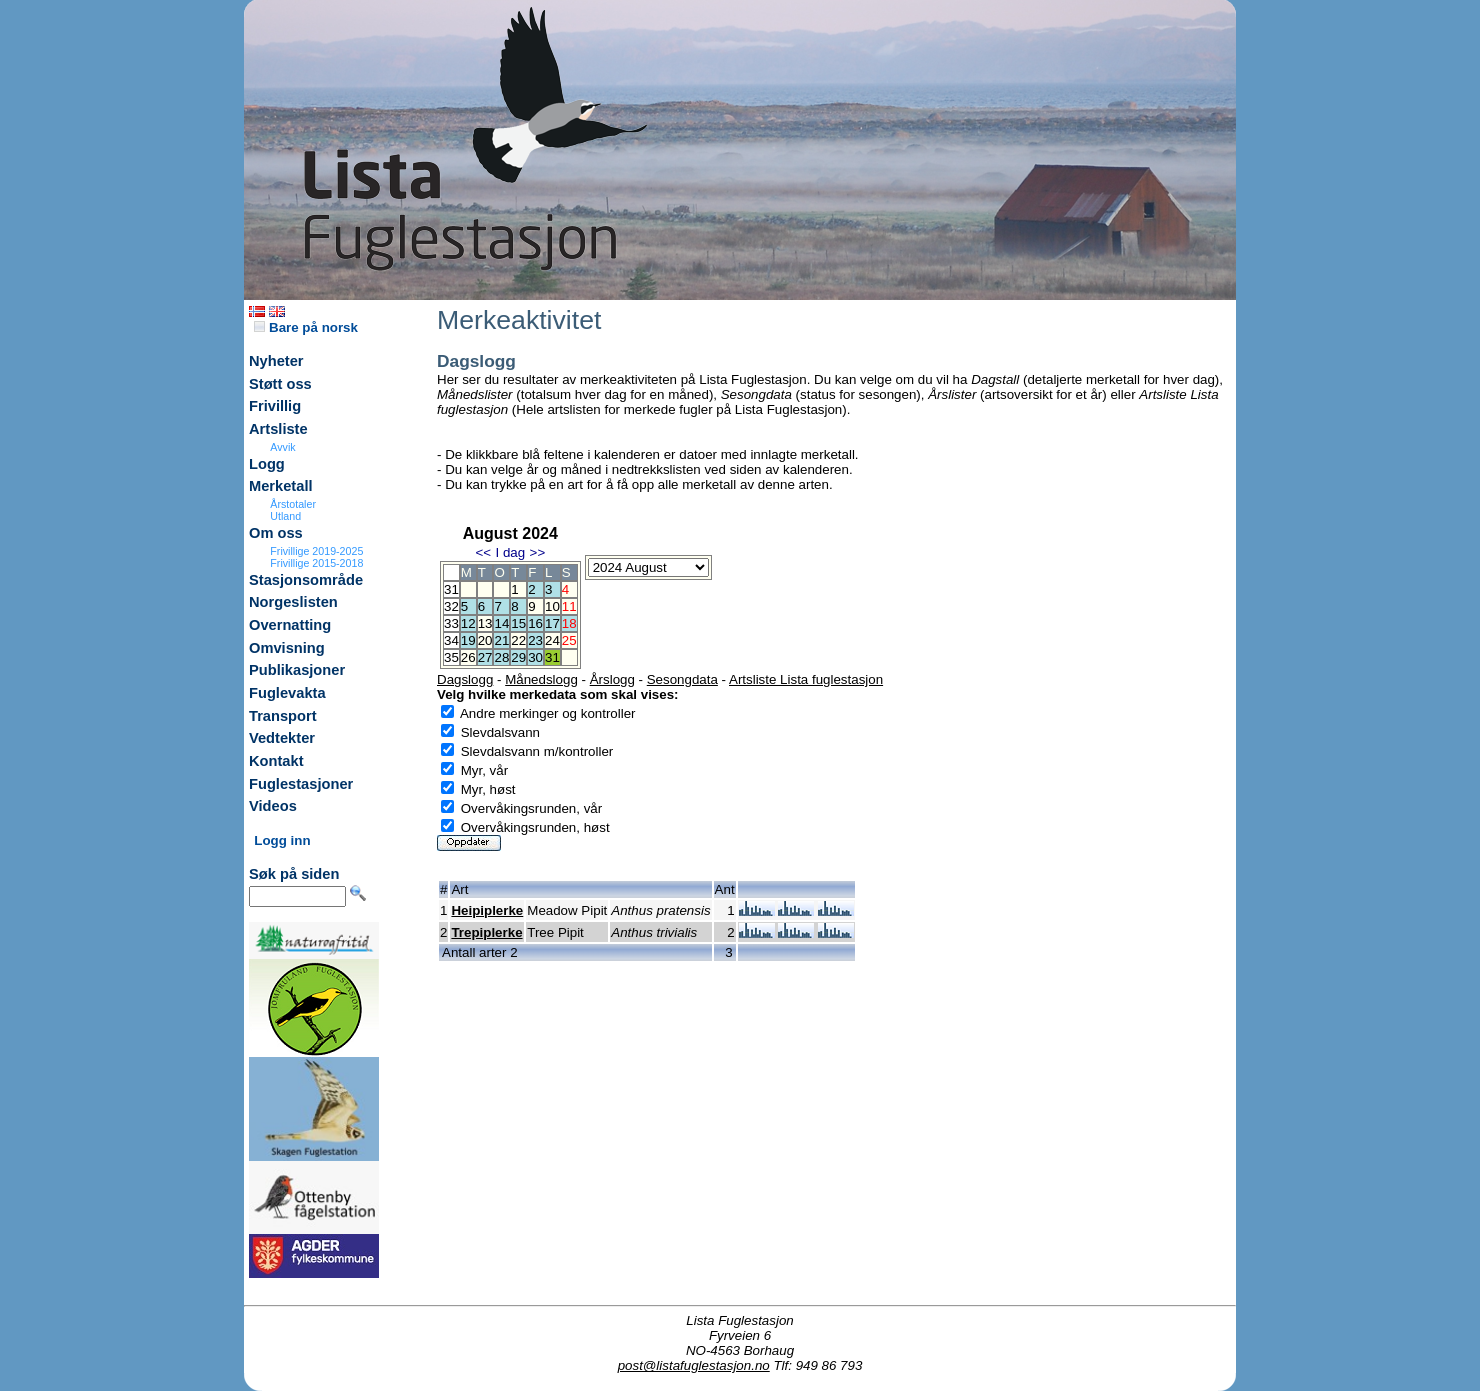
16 (535, 623)
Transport (283, 716)
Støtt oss (280, 384)
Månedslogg (541, 679)
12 (468, 623)
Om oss (276, 533)
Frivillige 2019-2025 (316, 551)
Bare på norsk (306, 327)
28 (501, 657)
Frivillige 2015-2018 (316, 563)
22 (518, 640)
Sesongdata (682, 679)
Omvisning (287, 648)
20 (485, 640)
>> (538, 552)
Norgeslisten (293, 602)
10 (552, 606)
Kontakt (276, 761)
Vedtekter (282, 738)
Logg (267, 464)
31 (552, 657)
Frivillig (275, 406)
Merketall (281, 486)
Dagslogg (465, 679)
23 (535, 640)
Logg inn (282, 840)
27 (485, 657)
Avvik (282, 447)
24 (552, 640)
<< (483, 552)
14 (501, 623)
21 (501, 640)
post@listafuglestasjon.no (694, 1365)
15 (518, 623)
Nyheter (276, 361)
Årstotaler (293, 504)
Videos (273, 806)
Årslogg (612, 679)
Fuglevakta (287, 693)
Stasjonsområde (306, 580)
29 (518, 657)
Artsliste (278, 429)
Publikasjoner (297, 670)
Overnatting (290, 625)
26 (468, 657)
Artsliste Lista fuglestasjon (806, 679)
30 (535, 657)
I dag (510, 552)
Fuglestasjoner (301, 784)
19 (468, 640)
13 (485, 623)
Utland (285, 516)
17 (552, 623)
